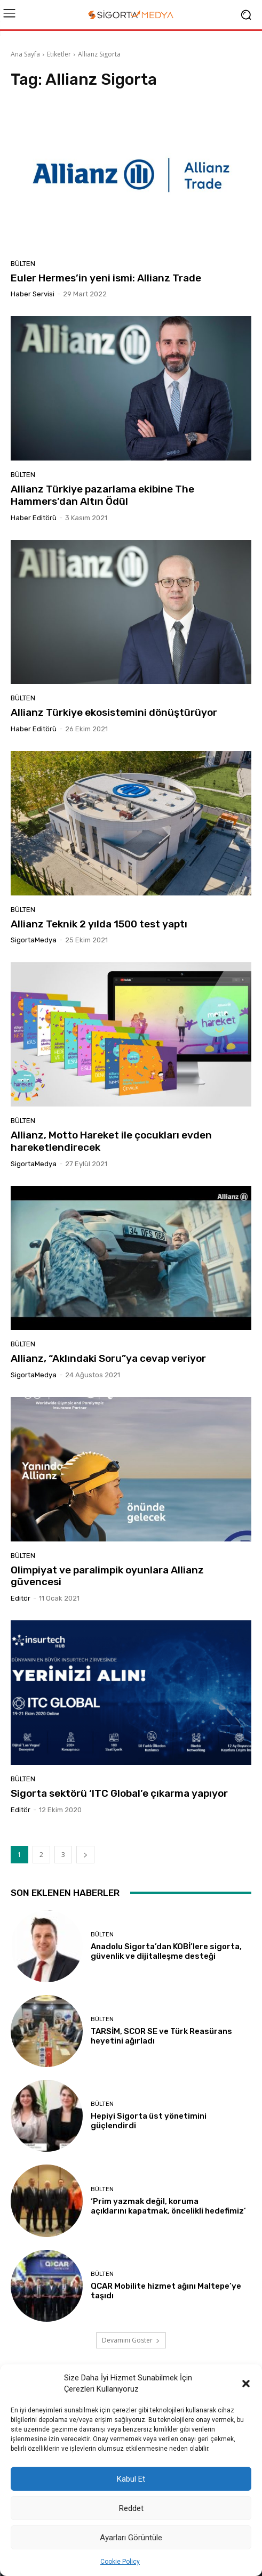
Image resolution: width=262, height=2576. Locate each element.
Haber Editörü (34, 518)
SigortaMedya (34, 940)
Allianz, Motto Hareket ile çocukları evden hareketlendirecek (111, 1141)
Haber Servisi (32, 294)
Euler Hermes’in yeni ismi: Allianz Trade (106, 278)
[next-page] (85, 1854)
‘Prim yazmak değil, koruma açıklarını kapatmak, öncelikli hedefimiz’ (168, 2206)
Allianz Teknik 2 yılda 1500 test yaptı (99, 924)
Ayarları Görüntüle (131, 2537)
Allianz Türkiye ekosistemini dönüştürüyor (114, 712)
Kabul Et (131, 2479)
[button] (246, 2383)
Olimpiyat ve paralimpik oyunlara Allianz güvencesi (107, 1576)
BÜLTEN (23, 263)
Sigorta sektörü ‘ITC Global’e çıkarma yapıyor (119, 1793)
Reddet (131, 2508)
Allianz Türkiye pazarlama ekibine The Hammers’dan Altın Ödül (102, 495)
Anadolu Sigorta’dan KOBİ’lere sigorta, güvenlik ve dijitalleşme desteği (166, 1951)
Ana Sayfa (25, 54)
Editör (20, 1598)
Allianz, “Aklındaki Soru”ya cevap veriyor (108, 1358)
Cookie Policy (120, 2561)
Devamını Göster (131, 2340)
